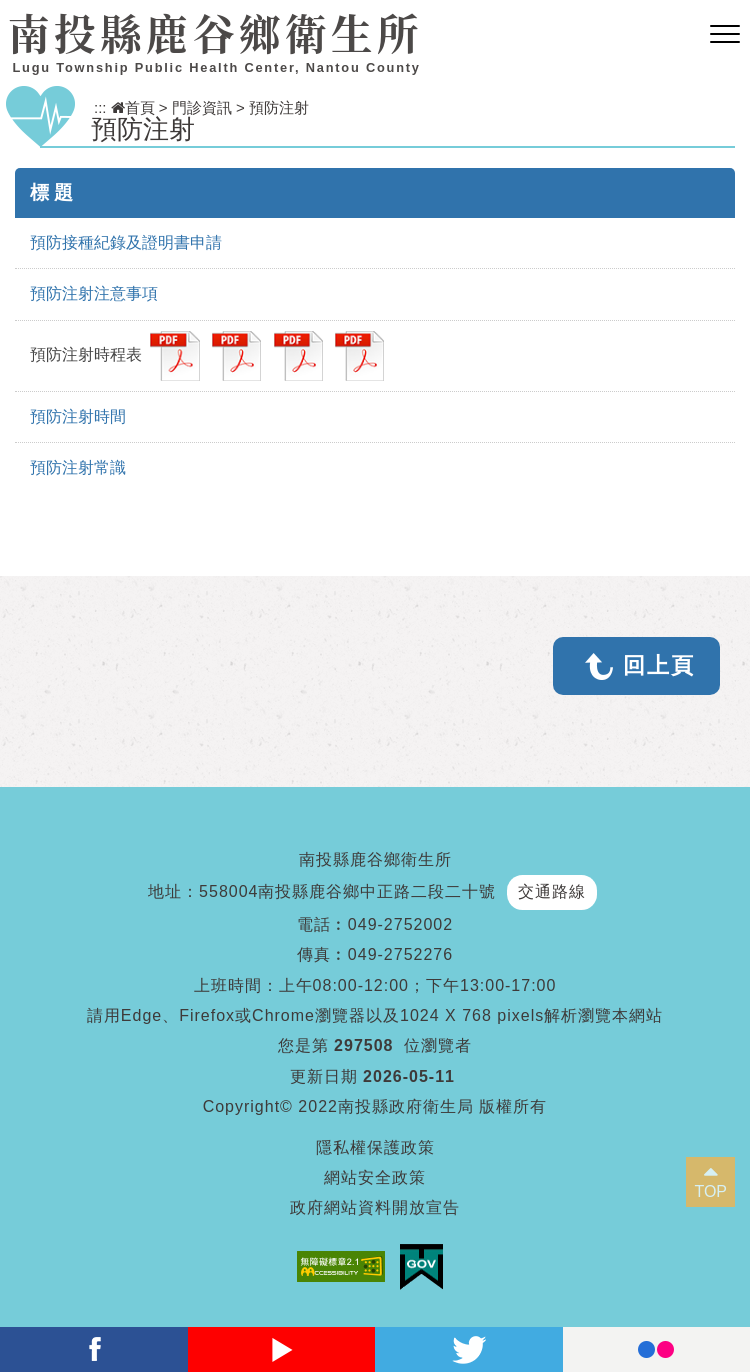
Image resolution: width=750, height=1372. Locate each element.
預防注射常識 (78, 467)
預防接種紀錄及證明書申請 (126, 242)
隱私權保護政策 (375, 1147)
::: (100, 107)
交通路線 (552, 891)
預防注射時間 (78, 416)
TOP (710, 1191)
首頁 (133, 107)
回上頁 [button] (659, 665)
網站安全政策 (375, 1177)
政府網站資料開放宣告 (375, 1207)
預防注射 (279, 107)
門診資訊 (202, 107)
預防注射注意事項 (94, 293)
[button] (725, 35)
